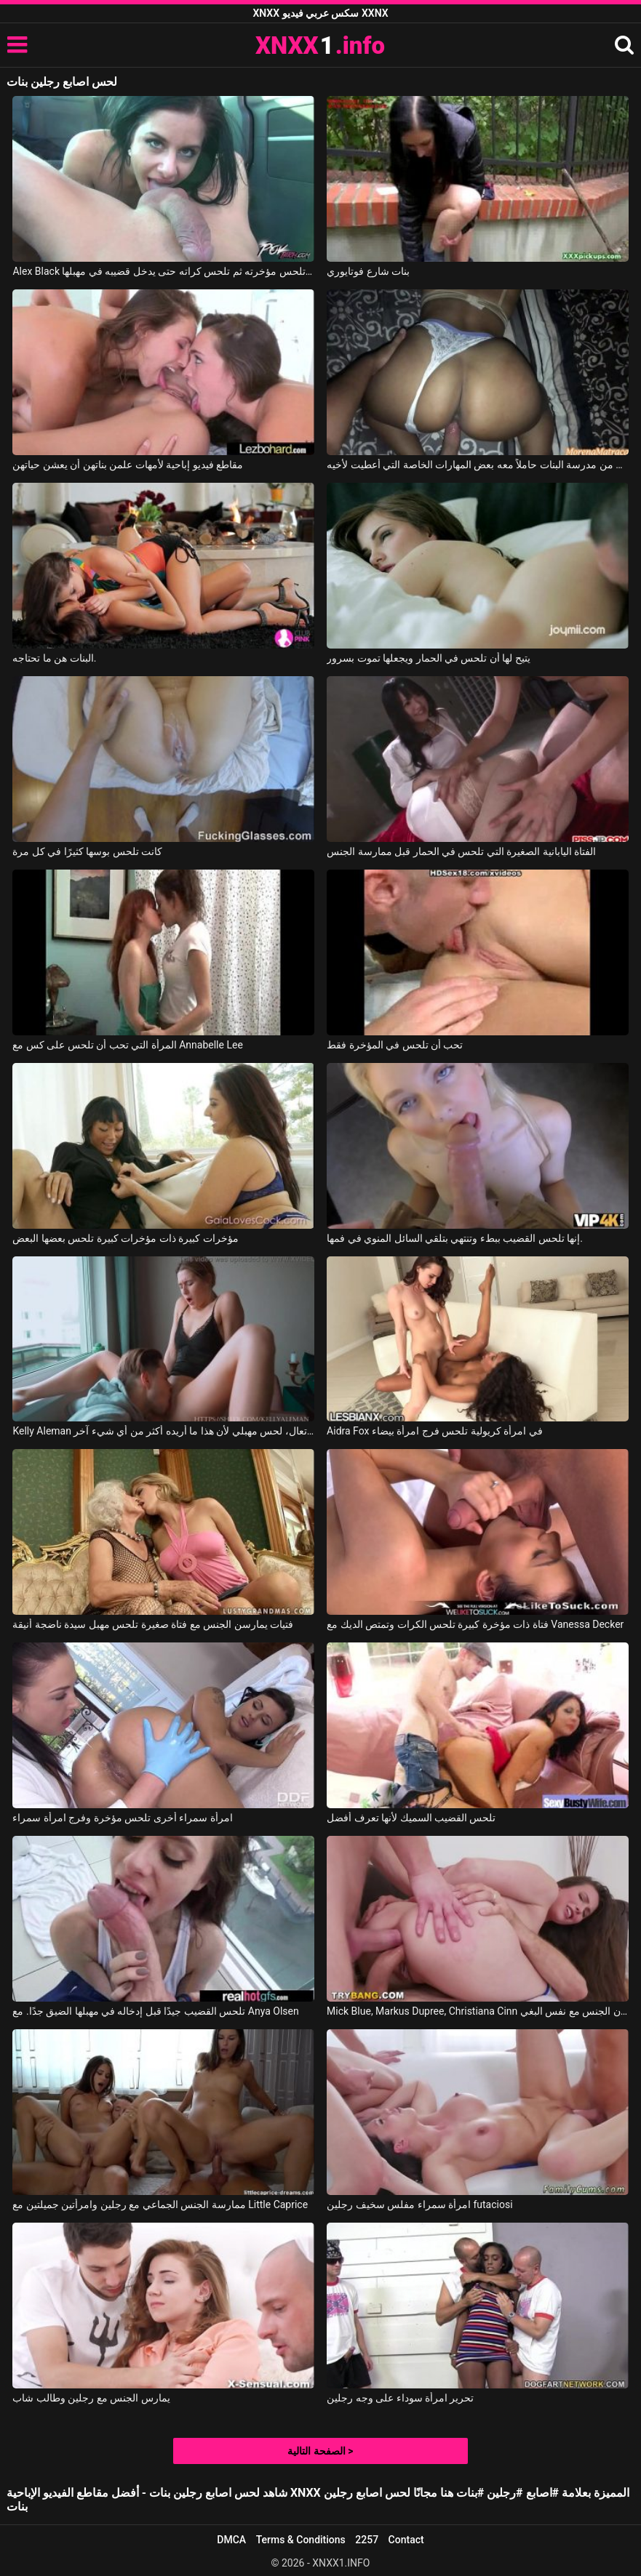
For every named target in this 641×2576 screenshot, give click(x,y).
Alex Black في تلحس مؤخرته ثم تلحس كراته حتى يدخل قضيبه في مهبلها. (163, 271)
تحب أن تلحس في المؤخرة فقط (395, 1045)
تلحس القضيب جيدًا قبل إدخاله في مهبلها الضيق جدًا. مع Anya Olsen (155, 2011)
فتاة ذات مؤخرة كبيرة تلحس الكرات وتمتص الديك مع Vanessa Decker (475, 1624)
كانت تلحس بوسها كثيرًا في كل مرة (87, 851)
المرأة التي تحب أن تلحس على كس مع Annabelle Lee (127, 1045)
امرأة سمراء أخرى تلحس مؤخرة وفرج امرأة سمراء (122, 1817)
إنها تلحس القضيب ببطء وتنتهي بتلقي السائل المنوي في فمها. (455, 1238)
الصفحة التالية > (320, 2451)
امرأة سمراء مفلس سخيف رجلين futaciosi (420, 2204)
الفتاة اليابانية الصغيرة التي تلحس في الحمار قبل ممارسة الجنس (461, 851)
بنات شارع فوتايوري (368, 271)
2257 (366, 2539)
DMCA (231, 2539)
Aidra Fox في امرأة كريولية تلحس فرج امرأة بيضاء (435, 1431)
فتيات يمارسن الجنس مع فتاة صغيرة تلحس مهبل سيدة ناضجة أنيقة (152, 1624)
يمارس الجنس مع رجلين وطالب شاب (91, 2398)
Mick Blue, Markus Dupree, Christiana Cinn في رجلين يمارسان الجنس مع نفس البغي (477, 2011)
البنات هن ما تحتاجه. (54, 658)
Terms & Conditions (301, 2539)
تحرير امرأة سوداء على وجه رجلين (400, 2398)
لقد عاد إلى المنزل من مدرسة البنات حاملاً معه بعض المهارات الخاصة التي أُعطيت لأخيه (477, 464)
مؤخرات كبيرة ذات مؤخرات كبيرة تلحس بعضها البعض (125, 1238)
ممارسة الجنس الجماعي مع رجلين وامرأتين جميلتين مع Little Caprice (160, 2204)
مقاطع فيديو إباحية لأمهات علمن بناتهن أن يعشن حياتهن (127, 464)
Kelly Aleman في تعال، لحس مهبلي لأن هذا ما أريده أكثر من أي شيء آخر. (163, 1431)
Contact (406, 2539)
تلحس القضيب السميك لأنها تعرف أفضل (411, 1817)
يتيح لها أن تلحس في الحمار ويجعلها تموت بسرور (428, 658)
